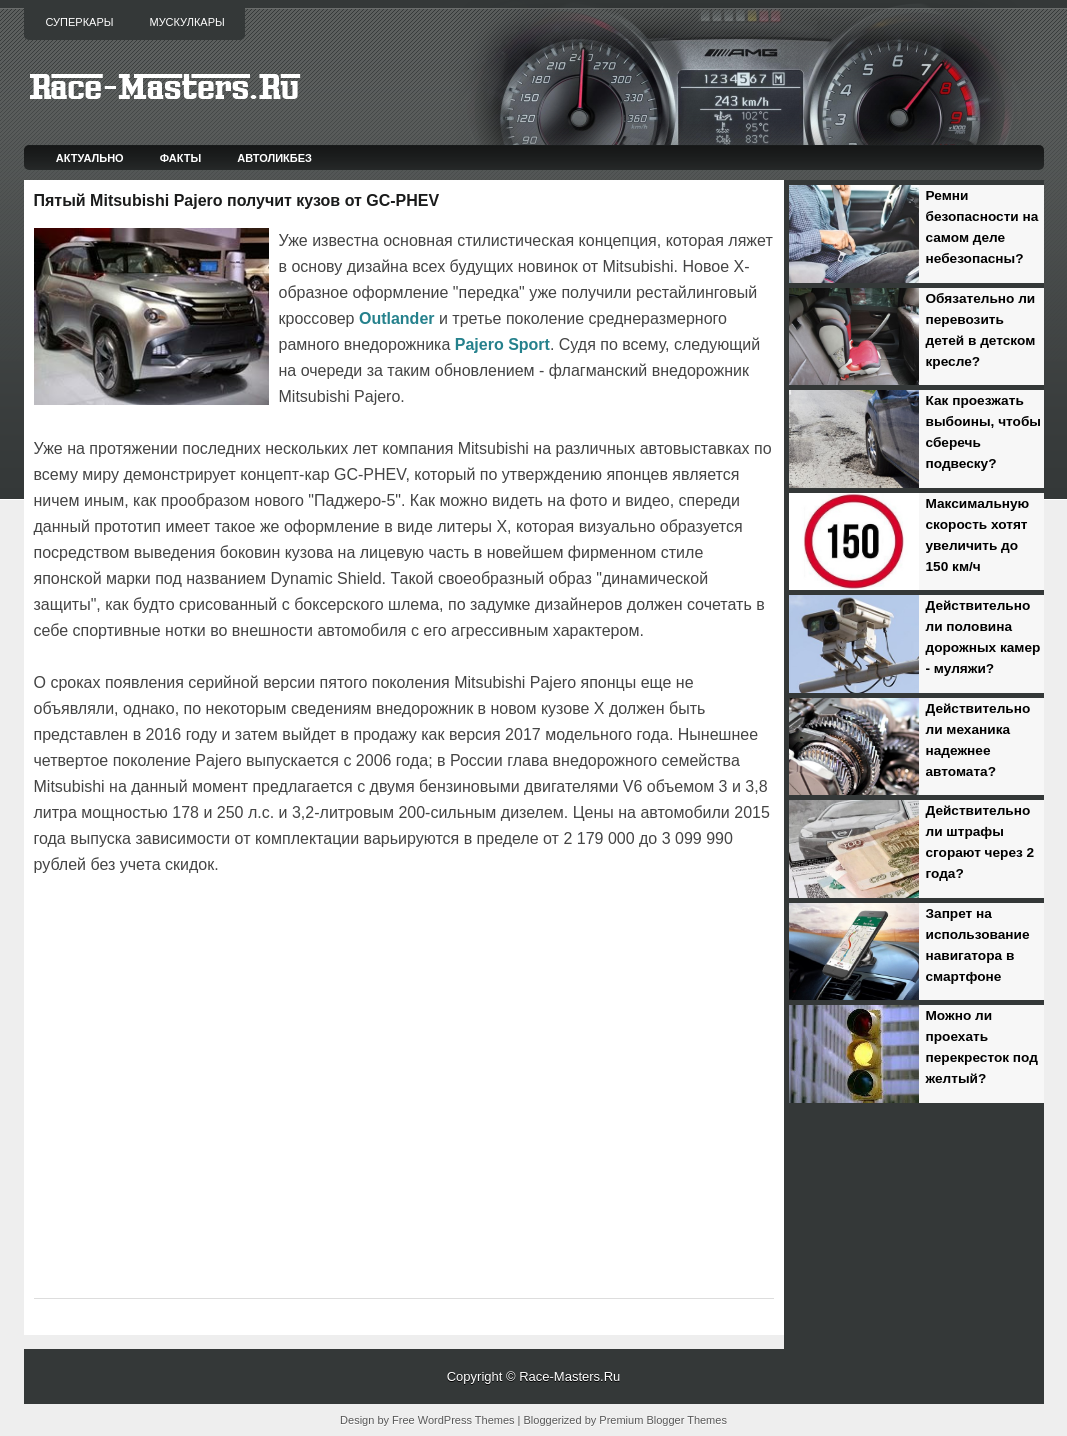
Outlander (397, 318)
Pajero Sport (502, 344)
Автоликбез (274, 158)
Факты (181, 158)
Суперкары (80, 22)
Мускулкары (186, 22)
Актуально (90, 158)
